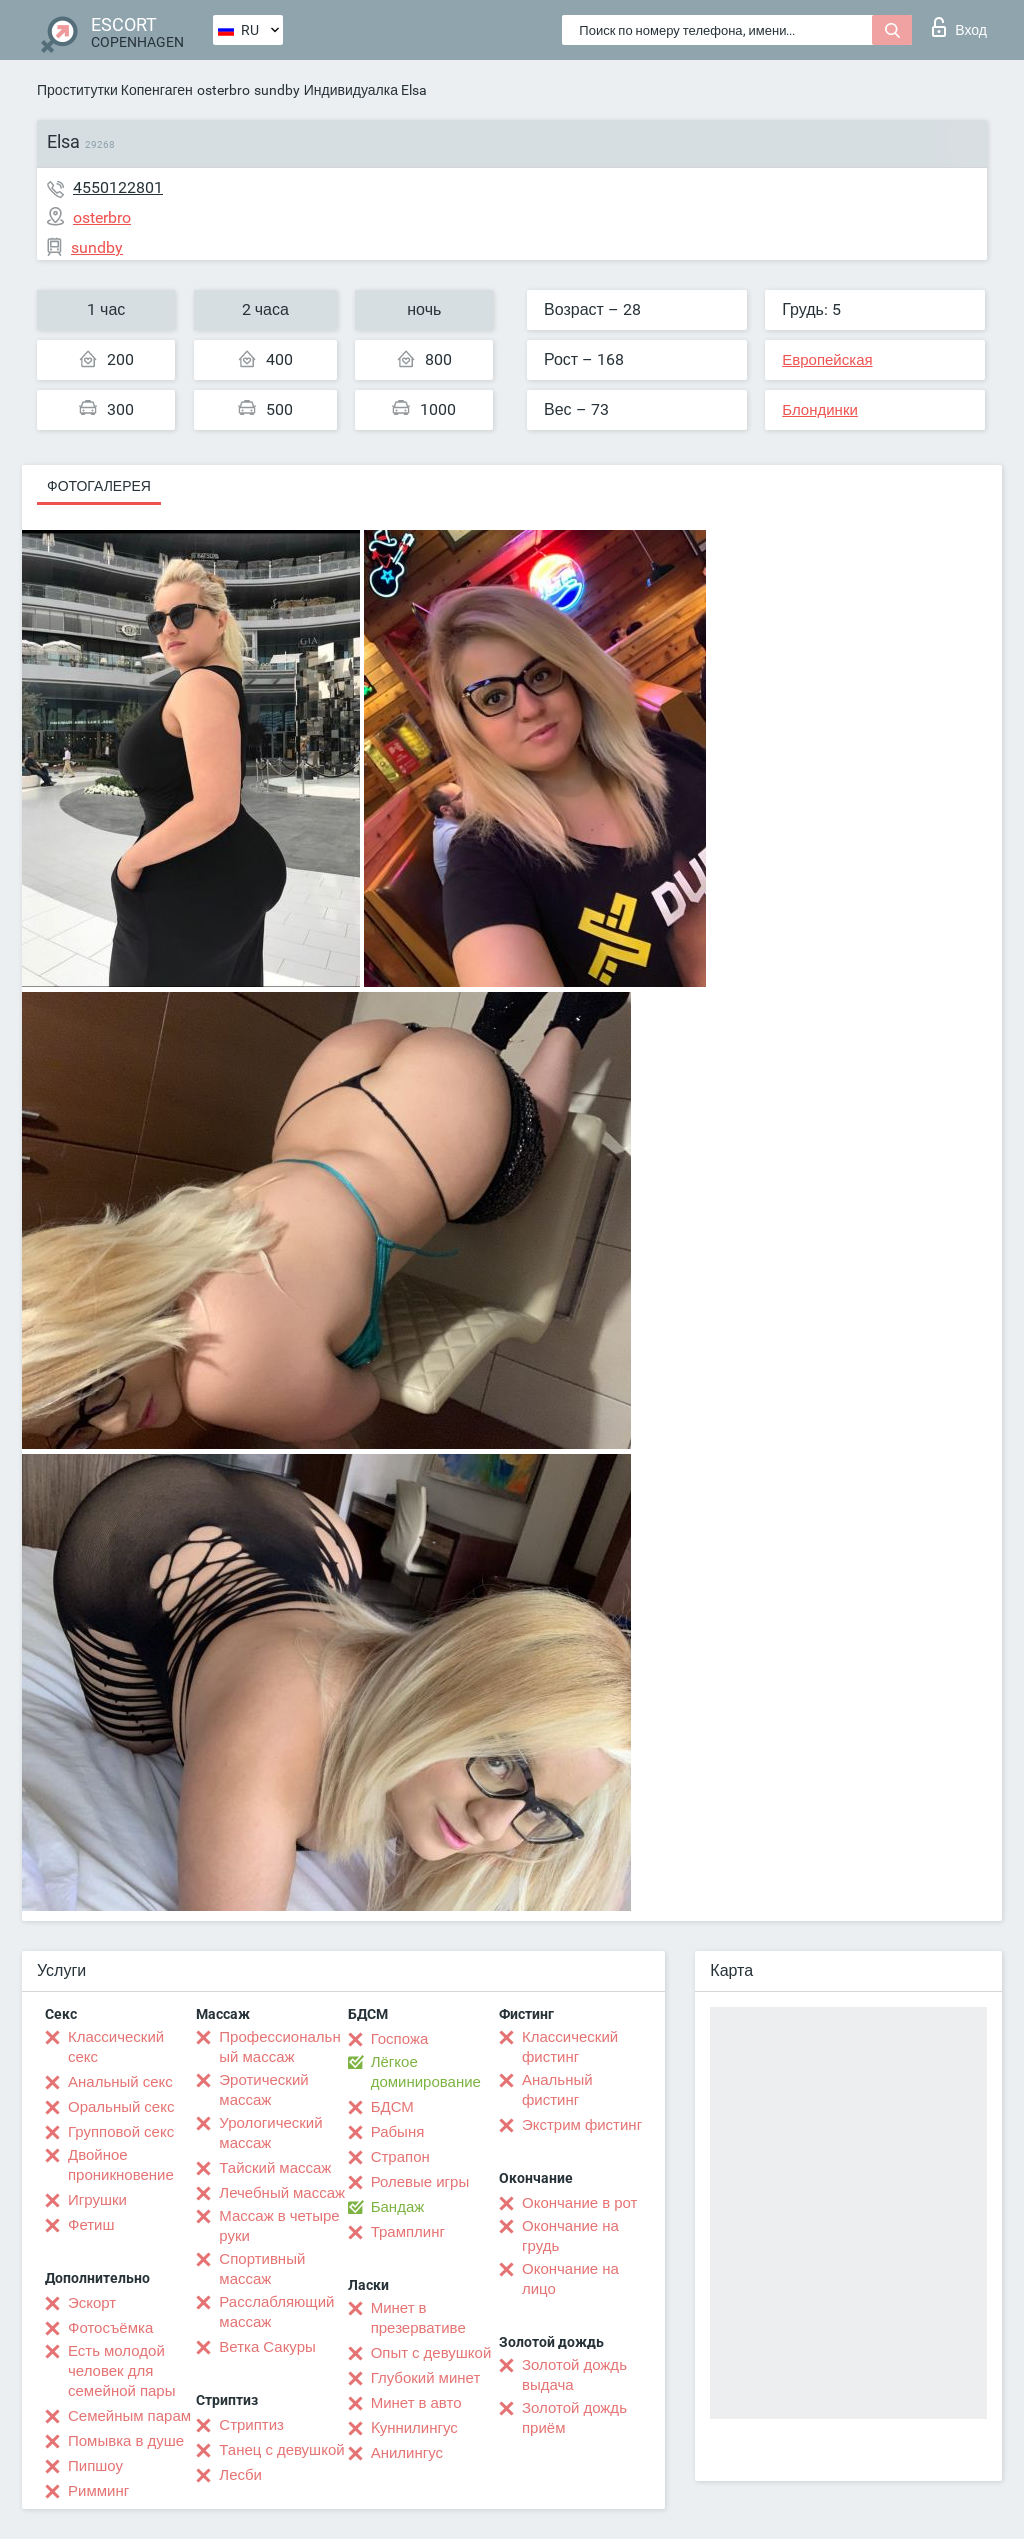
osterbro (223, 90)
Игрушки (97, 2200)
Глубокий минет (426, 2378)
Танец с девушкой (281, 2450)
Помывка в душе (126, 2441)
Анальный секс (120, 2082)
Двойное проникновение (121, 2165)
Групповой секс (121, 2132)
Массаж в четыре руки (279, 2226)
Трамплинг (408, 2232)
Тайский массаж (275, 2168)
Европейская (827, 360)
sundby (277, 90)
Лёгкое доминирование (426, 2072)
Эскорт (92, 2303)
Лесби (240, 2475)
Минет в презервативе (418, 2318)
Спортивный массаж (262, 2269)
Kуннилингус (414, 2428)
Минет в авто (416, 2403)
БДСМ (392, 2107)
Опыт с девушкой (431, 2353)
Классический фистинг (570, 2047)
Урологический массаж (270, 2133)
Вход (959, 27)
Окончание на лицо (570, 2279)
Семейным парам (129, 2416)
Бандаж (398, 2207)
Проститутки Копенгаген (115, 90)
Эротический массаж (263, 2090)
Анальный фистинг (557, 2090)
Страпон (400, 2157)
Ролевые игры (420, 2182)
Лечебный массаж (282, 2193)
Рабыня (398, 2132)
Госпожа (400, 2039)
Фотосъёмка (110, 2328)
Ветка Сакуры (267, 2347)
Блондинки (820, 410)
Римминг (98, 2491)
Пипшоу (95, 2466)
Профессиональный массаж (279, 2047)
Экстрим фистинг (582, 2125)
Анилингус (407, 2453)
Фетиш (91, 2225)
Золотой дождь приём (574, 2418)
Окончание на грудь (570, 2236)
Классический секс (116, 2047)
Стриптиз (251, 2425)
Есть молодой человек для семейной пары (121, 2371)
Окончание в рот (579, 2203)
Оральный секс (121, 2107)
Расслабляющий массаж (276, 2312)
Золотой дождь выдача (574, 2375)
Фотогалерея (99, 486)
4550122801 (118, 187)
